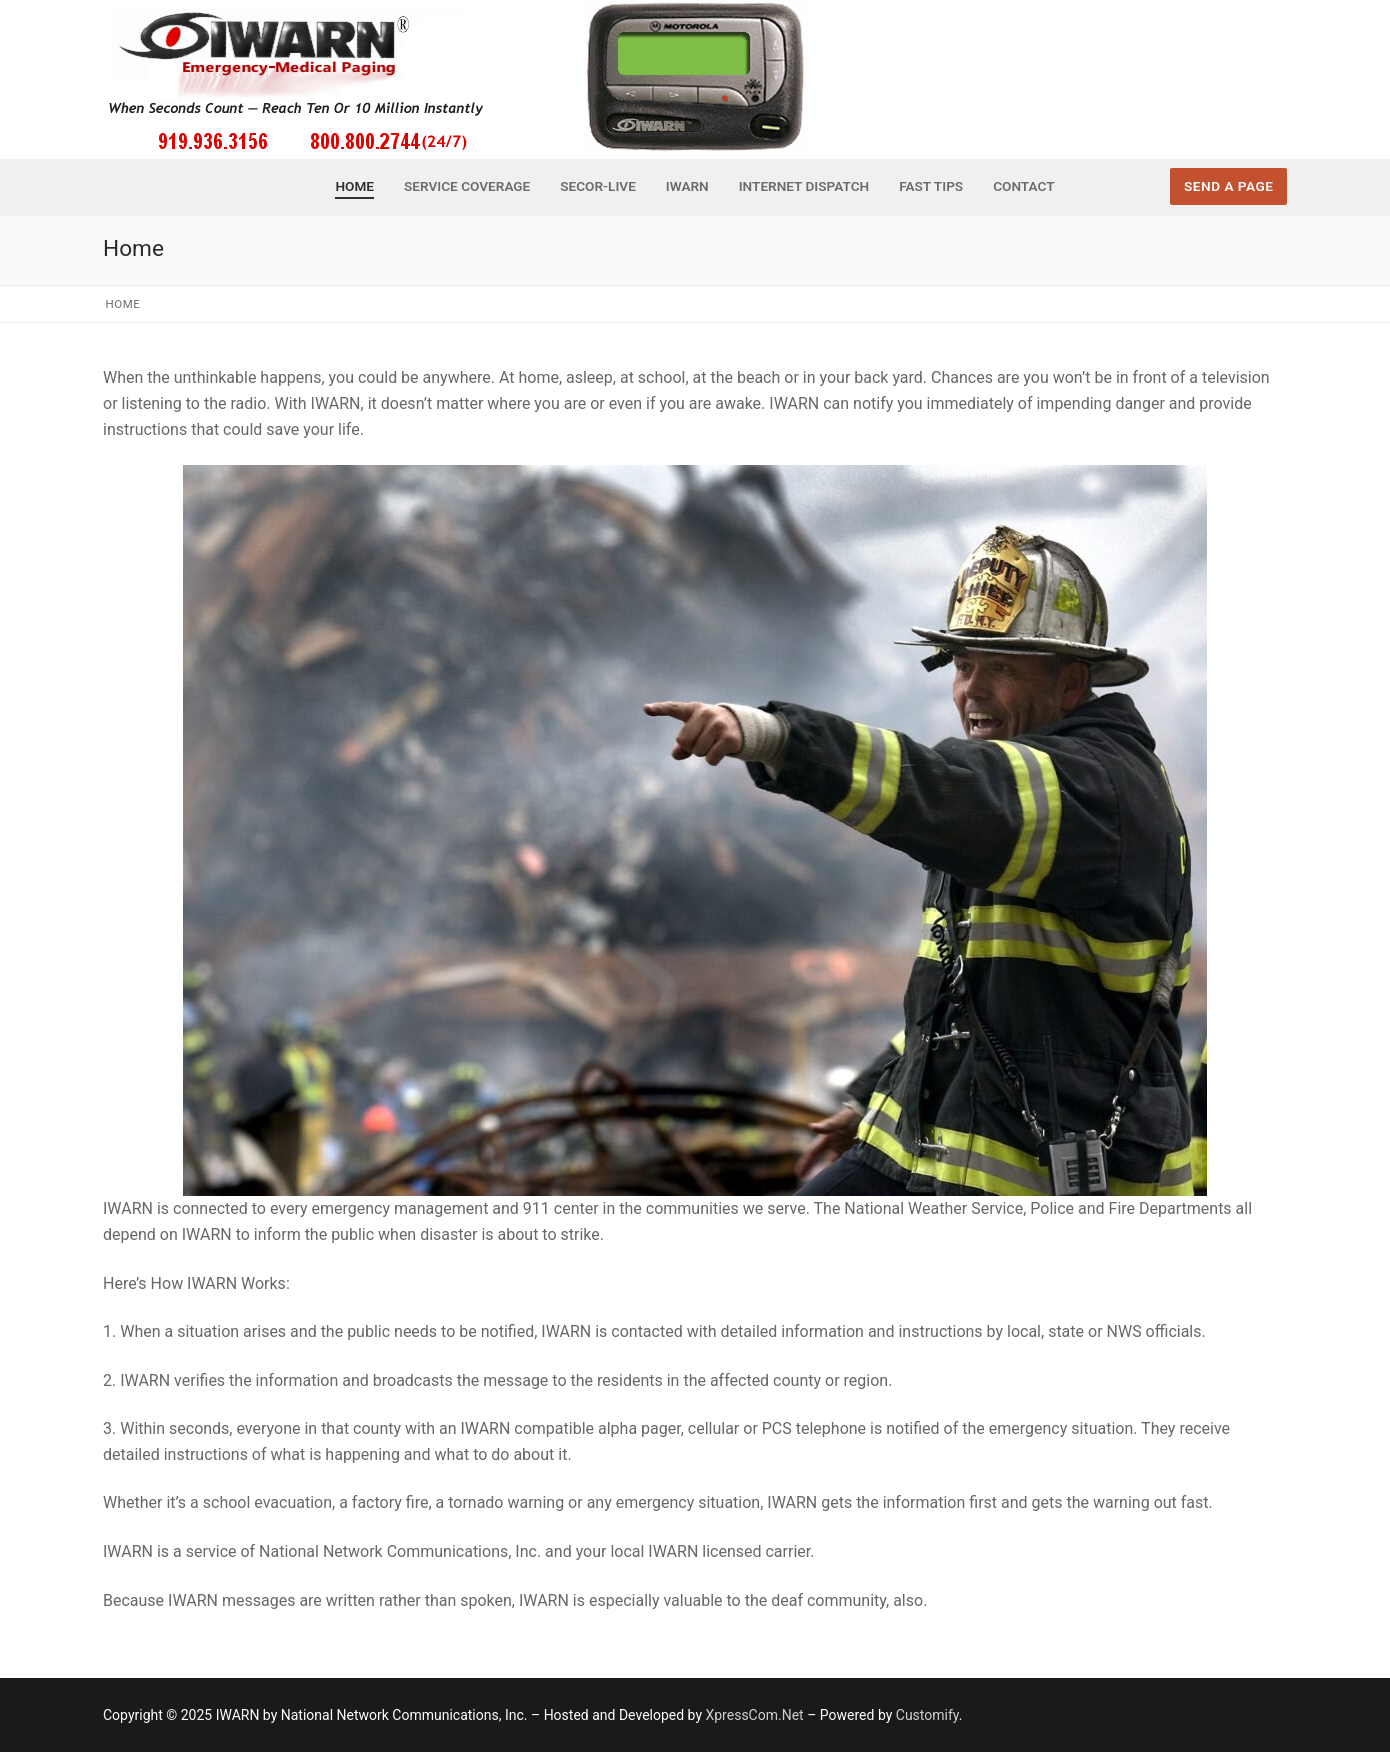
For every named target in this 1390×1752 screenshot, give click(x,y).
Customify (927, 1715)
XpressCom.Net (754, 1715)
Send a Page (1228, 186)
